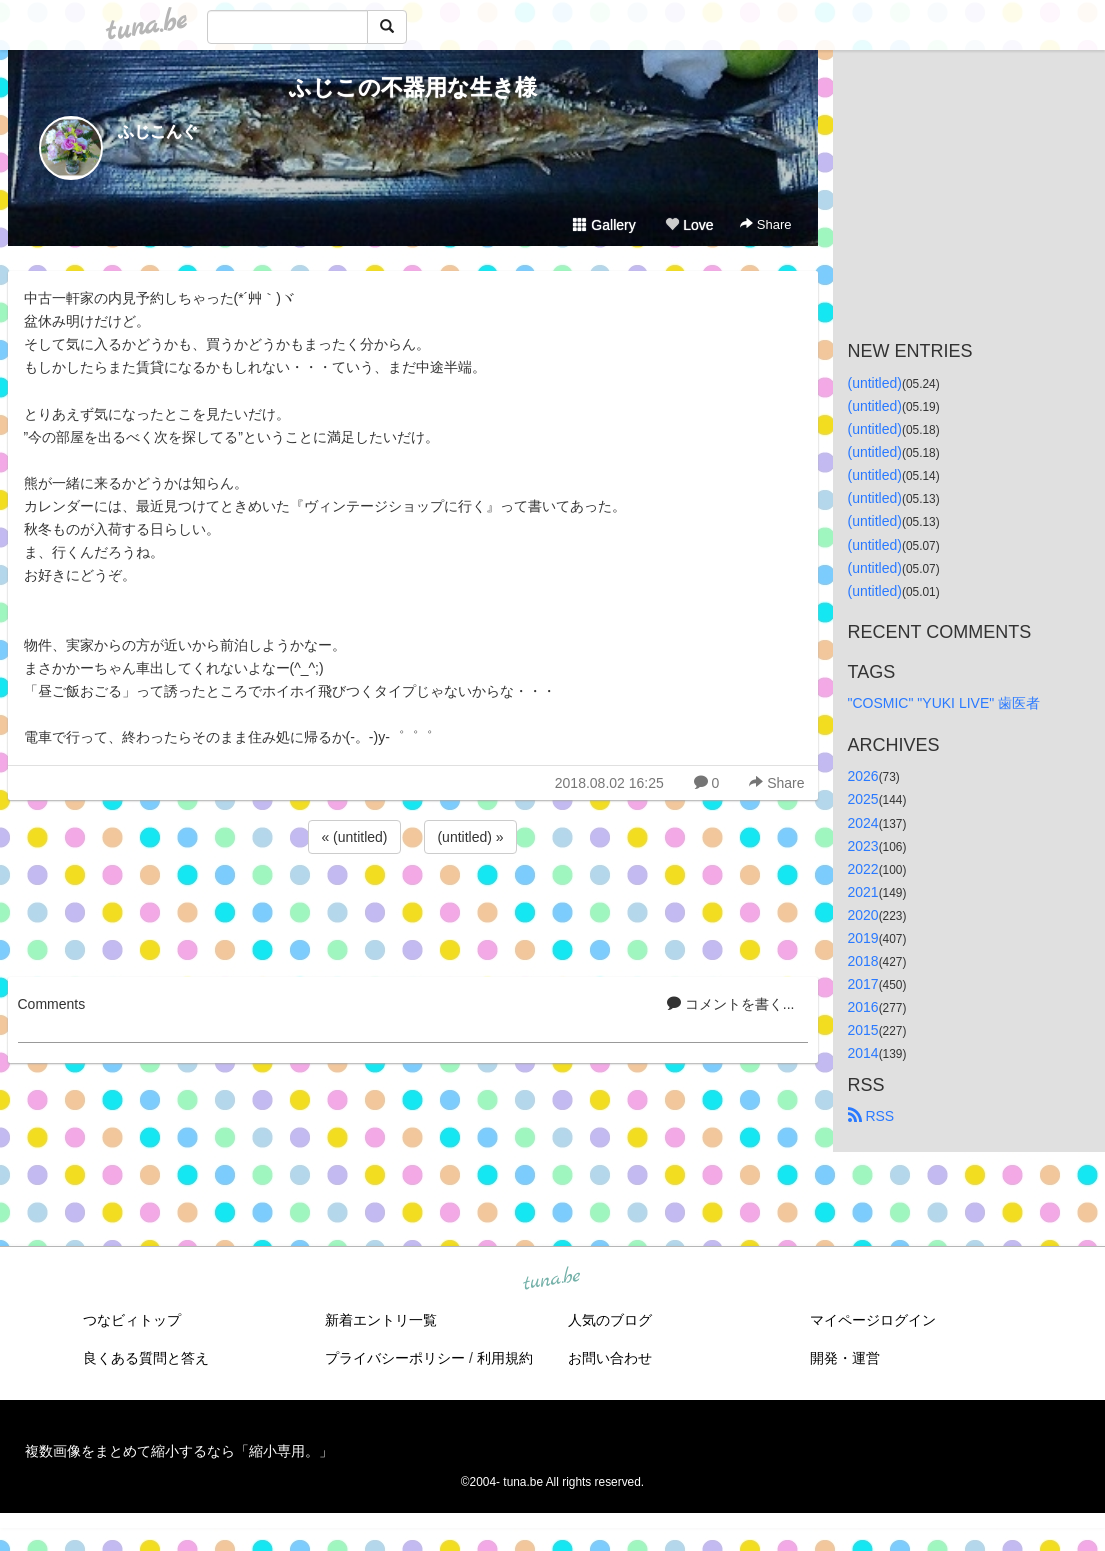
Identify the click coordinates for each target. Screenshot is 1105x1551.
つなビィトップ (132, 1320)
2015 (863, 1030)
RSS (871, 1116)
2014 (863, 1053)
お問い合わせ (610, 1358)
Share (765, 224)
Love (689, 225)
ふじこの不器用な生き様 (413, 87)
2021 (863, 892)
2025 (863, 799)
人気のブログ (610, 1320)
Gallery (604, 225)
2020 (863, 915)
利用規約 (505, 1358)
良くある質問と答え (146, 1358)
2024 (863, 823)
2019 (863, 938)
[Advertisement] (413, 912)
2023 (863, 846)
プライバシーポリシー (395, 1358)
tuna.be (552, 1280)
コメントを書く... (731, 1004)
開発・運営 (845, 1358)
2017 (863, 984)
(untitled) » (470, 837)
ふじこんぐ (158, 131)
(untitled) (875, 383)
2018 (863, 961)
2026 (863, 776)
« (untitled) (354, 837)
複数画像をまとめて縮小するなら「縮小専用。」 (179, 1451)
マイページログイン (873, 1320)
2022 (863, 869)
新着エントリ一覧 (381, 1320)
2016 (863, 1007)
